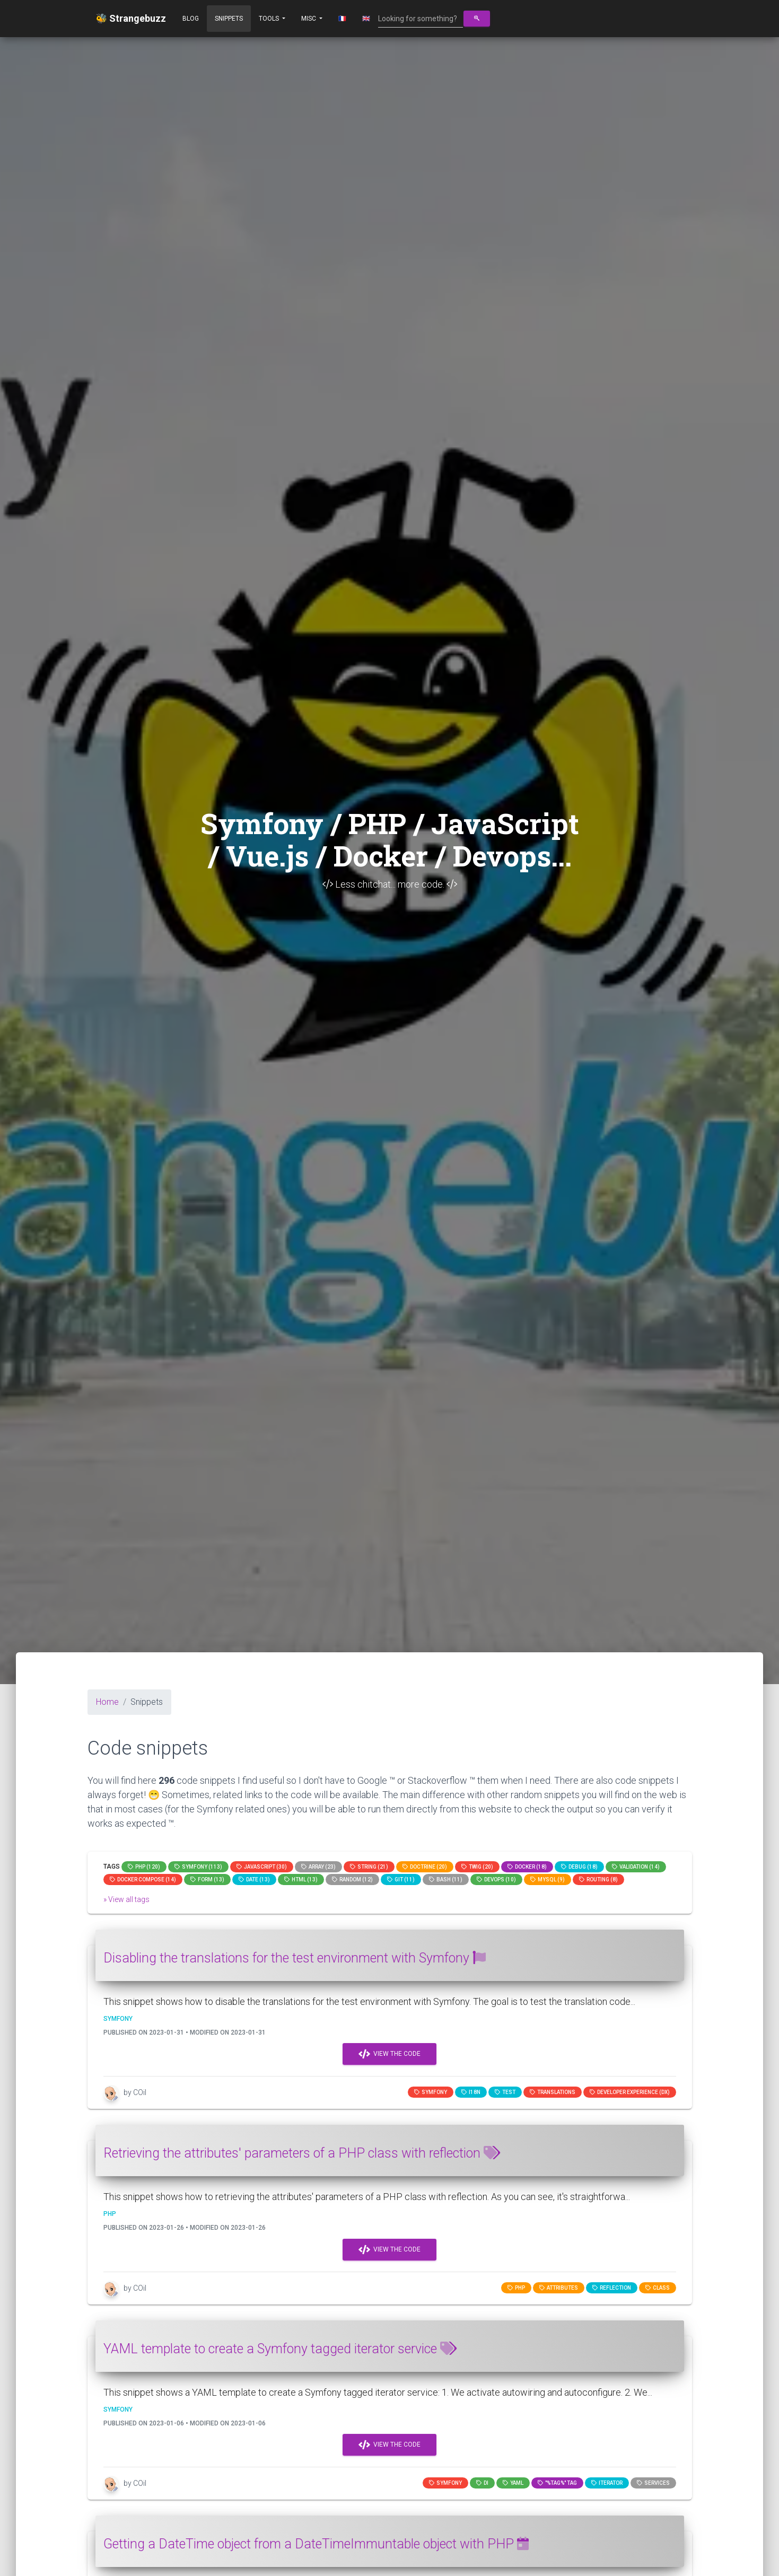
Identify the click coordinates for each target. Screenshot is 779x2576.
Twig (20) (477, 1867)
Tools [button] (270, 18)
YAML (513, 2483)
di (482, 2483)
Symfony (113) (198, 1867)
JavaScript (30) (262, 1867)
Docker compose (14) (143, 1879)
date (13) (254, 1879)
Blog (190, 18)
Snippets (229, 18)
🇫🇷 (342, 18)
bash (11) (445, 1879)
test (505, 2092)
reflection (611, 2288)
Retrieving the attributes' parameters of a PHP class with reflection (301, 2153)
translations (552, 2092)
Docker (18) (527, 1867)
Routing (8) (598, 1879)
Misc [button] (309, 18)
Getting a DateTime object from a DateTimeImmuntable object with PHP (316, 2544)
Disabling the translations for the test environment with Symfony (294, 1958)
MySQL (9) (547, 1879)
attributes (558, 2288)
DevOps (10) (496, 1879)
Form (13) (207, 1879)
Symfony (430, 2092)
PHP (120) (144, 1867)
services (653, 2483)
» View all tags (126, 1899)
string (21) (369, 1867)
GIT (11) (401, 1879)
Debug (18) (579, 1867)
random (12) (352, 1879)
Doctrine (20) (424, 1867)
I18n (470, 2092)
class (657, 2288)
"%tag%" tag (557, 2483)
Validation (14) (636, 1867)
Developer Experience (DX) (630, 2092)
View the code (389, 2054)
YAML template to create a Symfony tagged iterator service (280, 2348)
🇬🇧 (366, 18)
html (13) (301, 1879)
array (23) (318, 1867)
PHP (516, 2288)
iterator (607, 2483)
